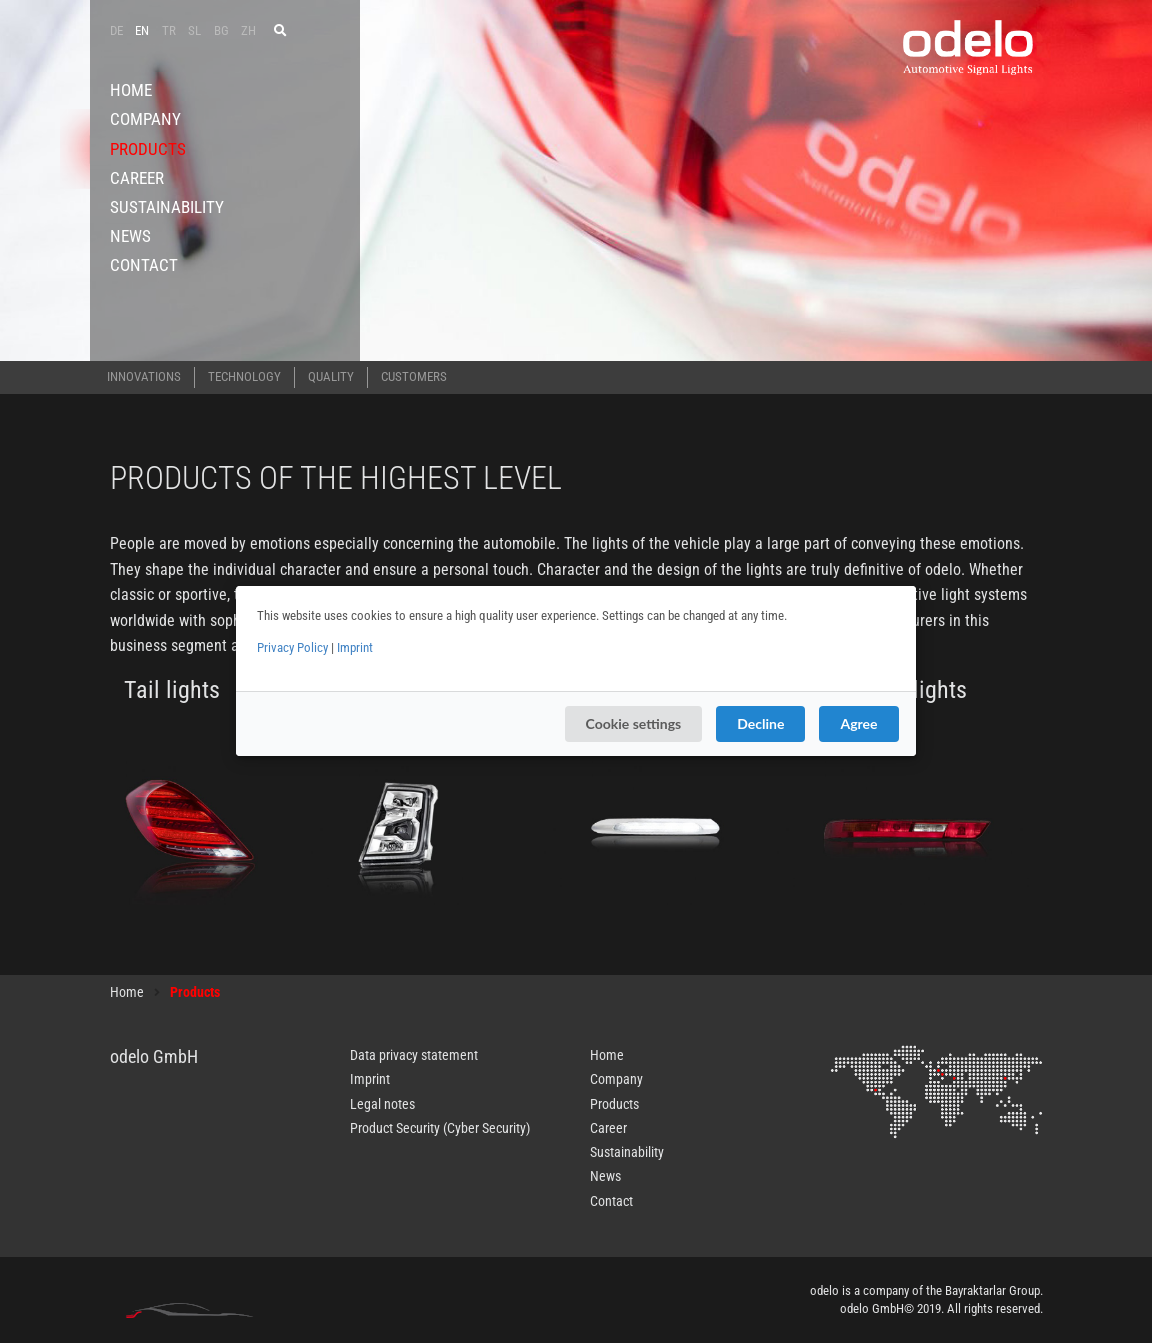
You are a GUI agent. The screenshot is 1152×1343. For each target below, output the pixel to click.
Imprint (355, 647)
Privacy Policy (292, 647)
